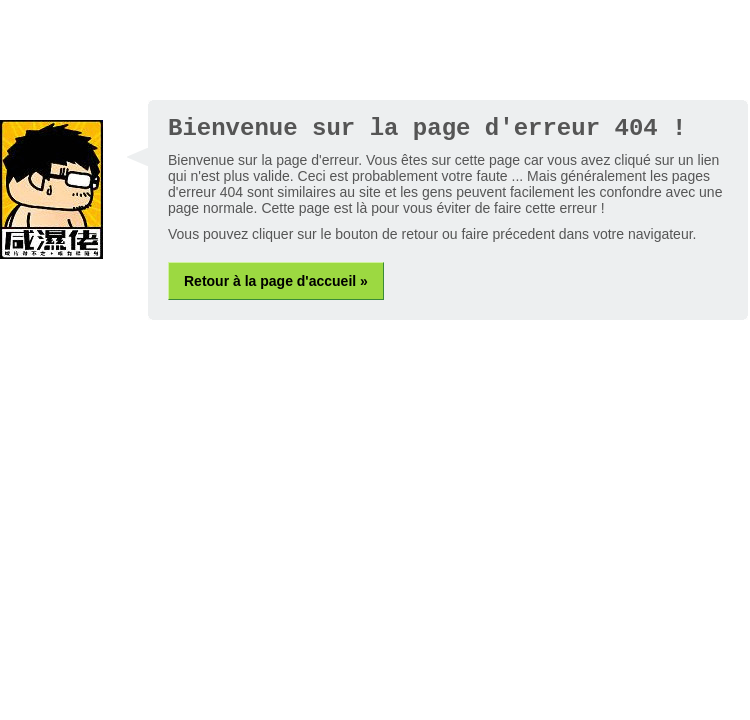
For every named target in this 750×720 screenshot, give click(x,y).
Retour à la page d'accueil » (276, 281)
